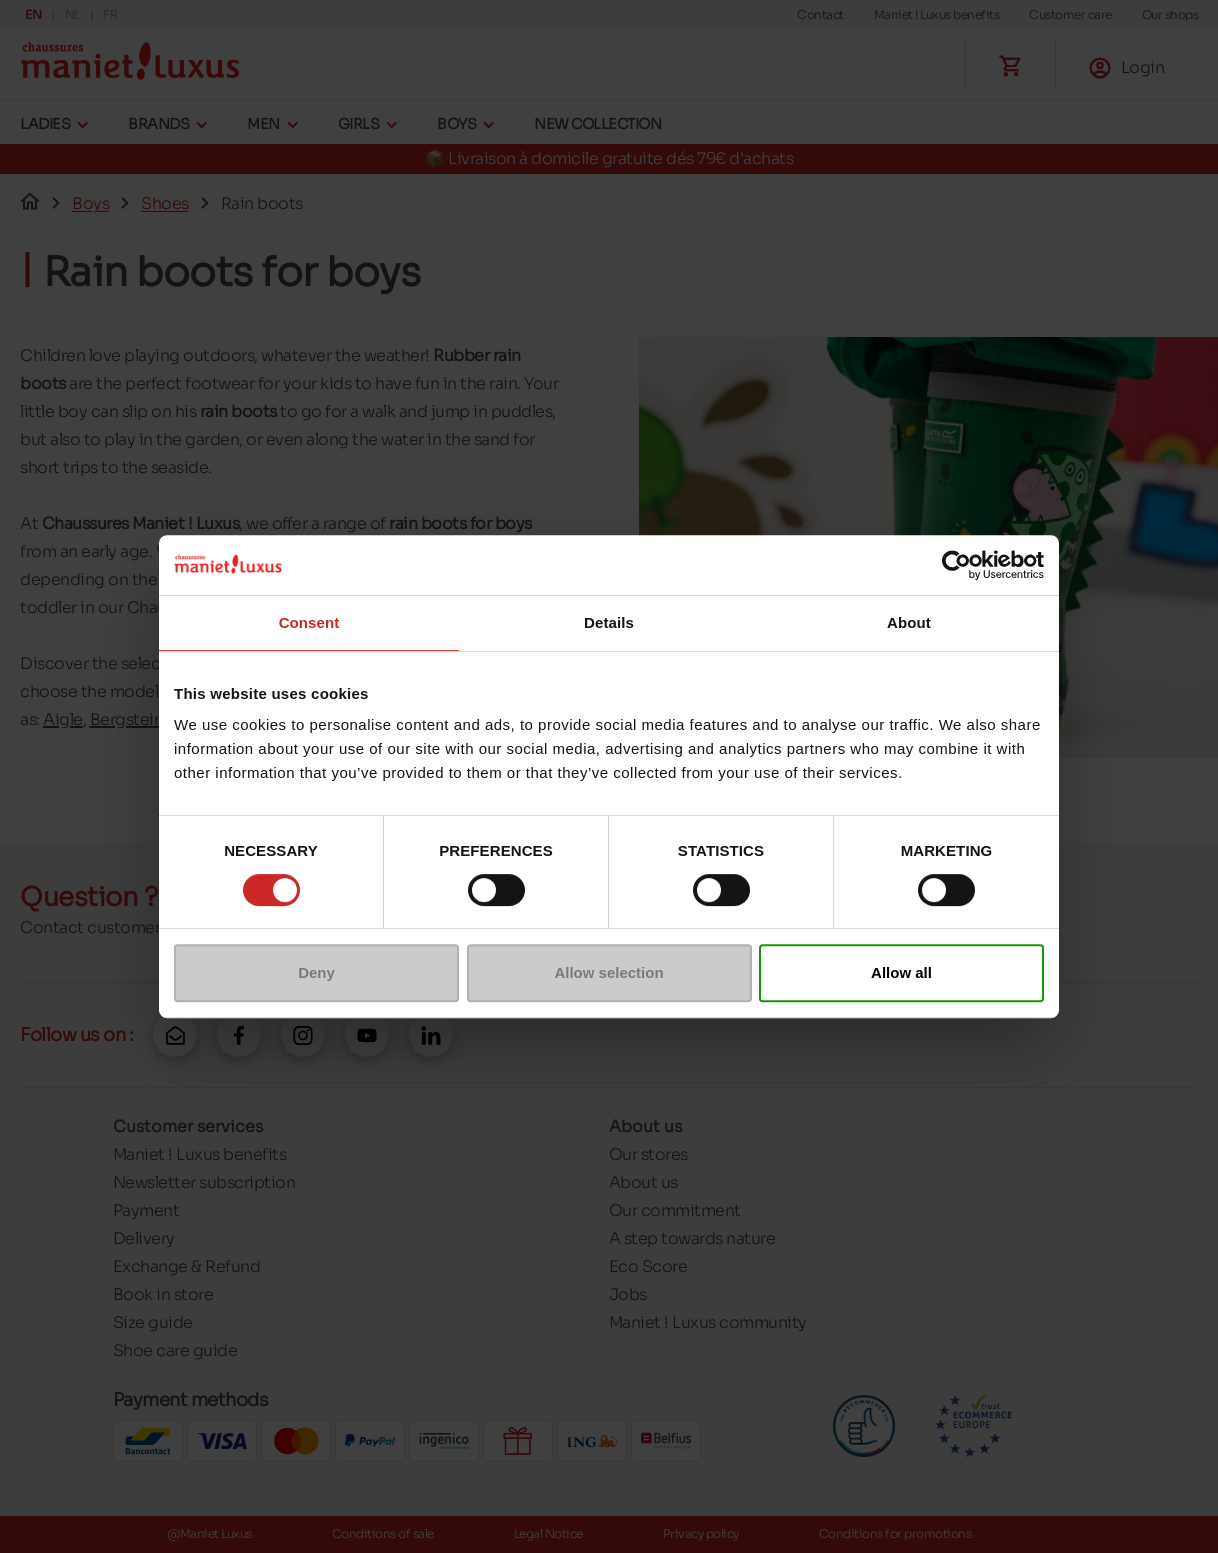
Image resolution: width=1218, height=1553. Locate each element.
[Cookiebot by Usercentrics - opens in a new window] (956, 565)
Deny (316, 972)
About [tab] (909, 622)
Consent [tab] (309, 622)
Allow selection (608, 972)
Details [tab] (609, 622)
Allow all (901, 972)
